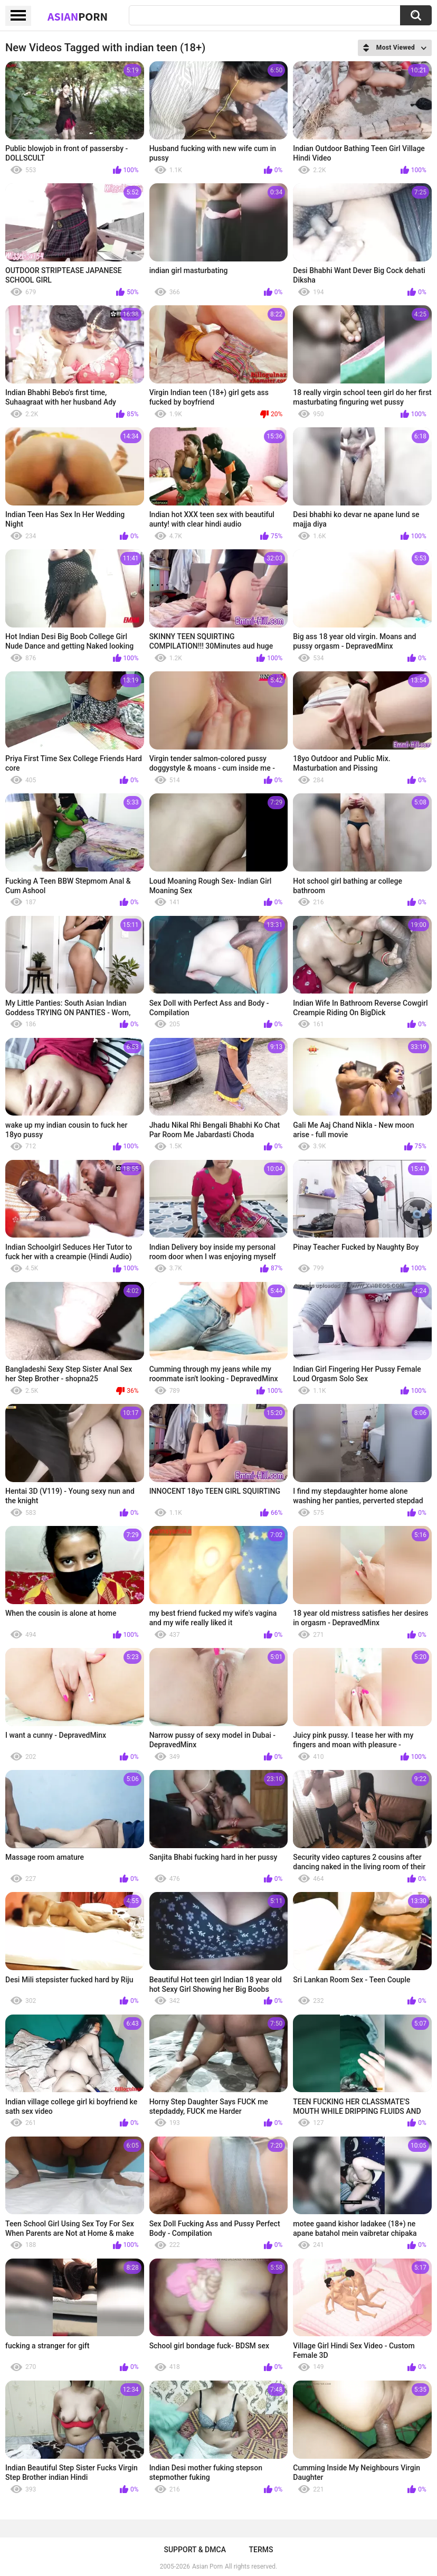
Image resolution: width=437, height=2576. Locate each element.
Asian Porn (207, 2566)
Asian (78, 16)
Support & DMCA (194, 2549)
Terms (261, 2549)
